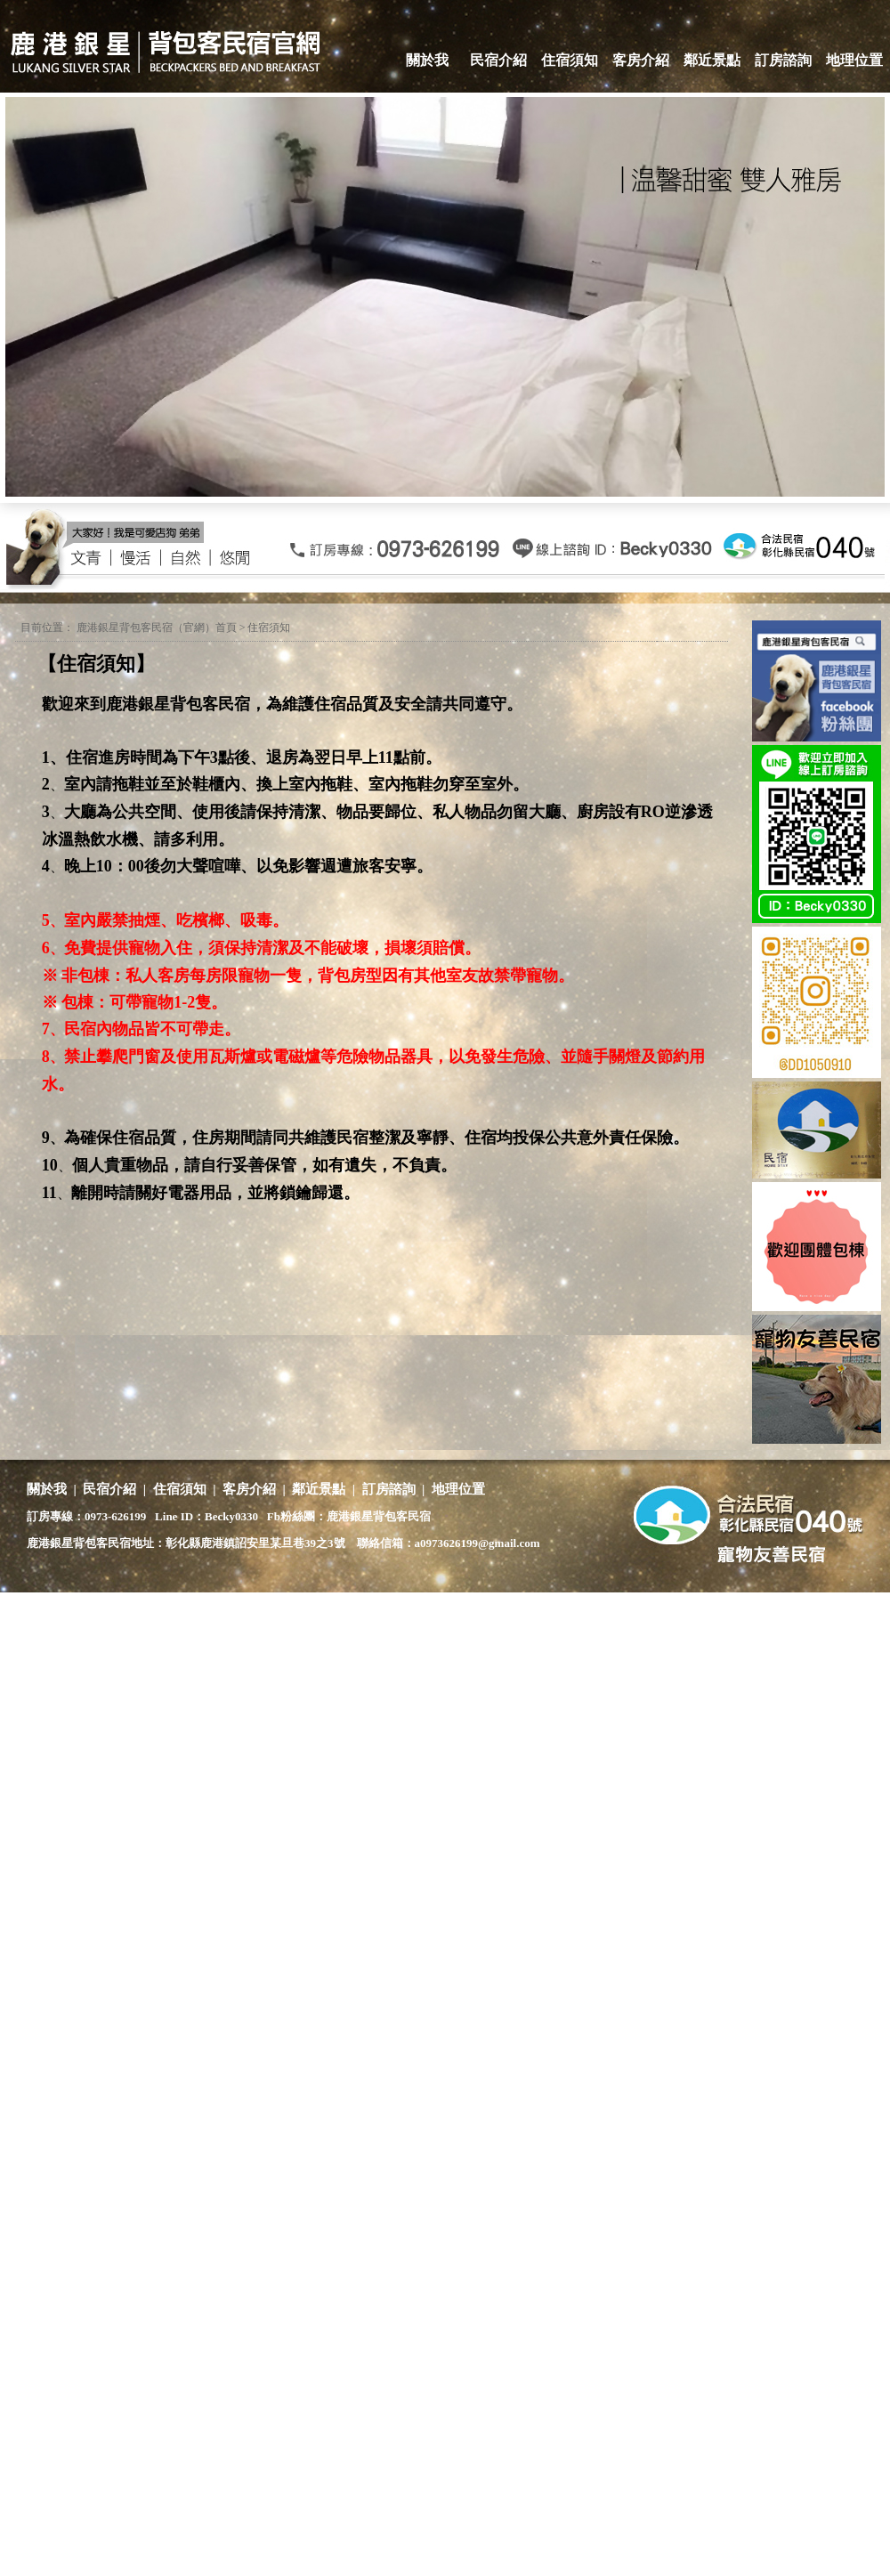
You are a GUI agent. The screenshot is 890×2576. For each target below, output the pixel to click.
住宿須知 (569, 60)
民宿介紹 (498, 60)
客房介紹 (640, 60)
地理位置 (854, 60)
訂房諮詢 (783, 60)
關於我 (427, 60)
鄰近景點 (712, 60)
